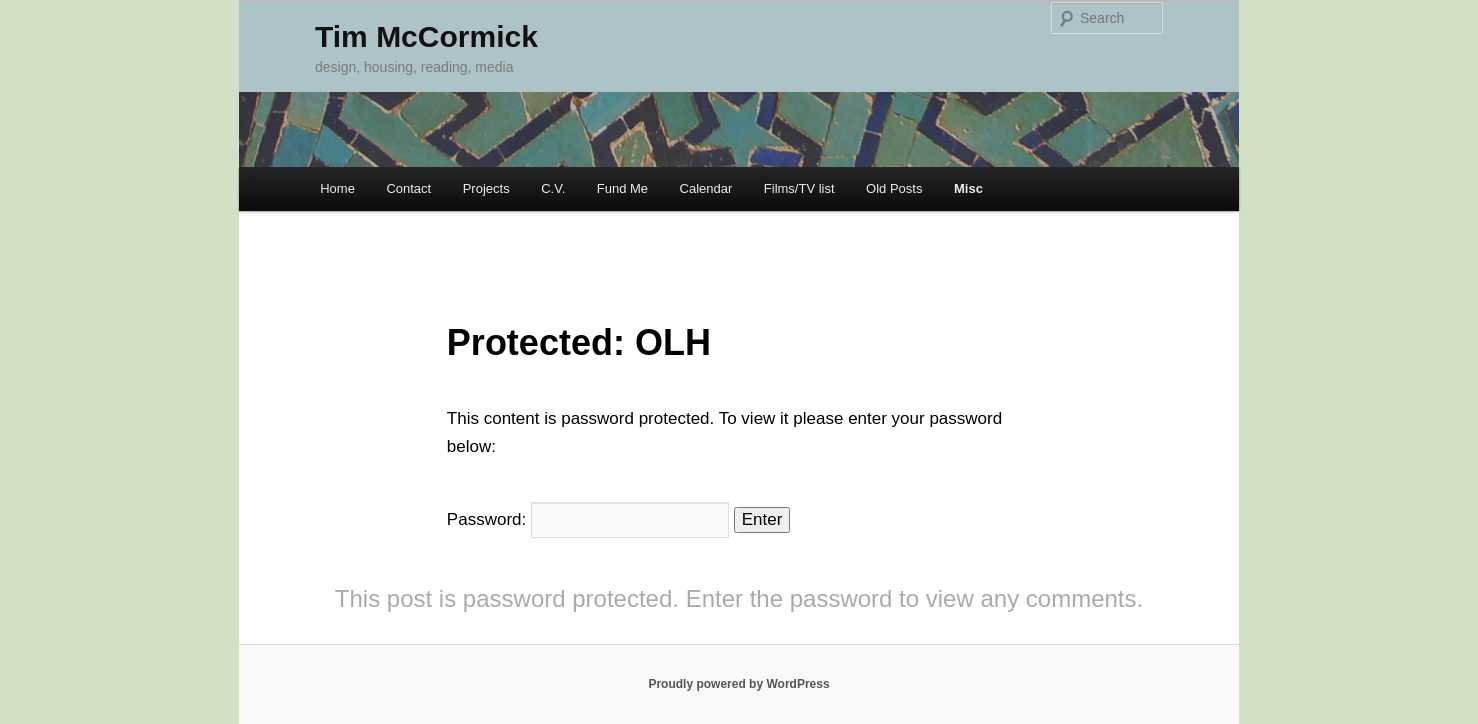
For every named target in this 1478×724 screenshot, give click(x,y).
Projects (486, 188)
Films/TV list (799, 188)
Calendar (706, 188)
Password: (588, 519)
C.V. (553, 188)
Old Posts (894, 188)
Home (337, 188)
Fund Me (622, 188)
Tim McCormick (426, 36)
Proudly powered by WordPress (738, 684)
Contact (408, 188)
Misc (968, 188)
